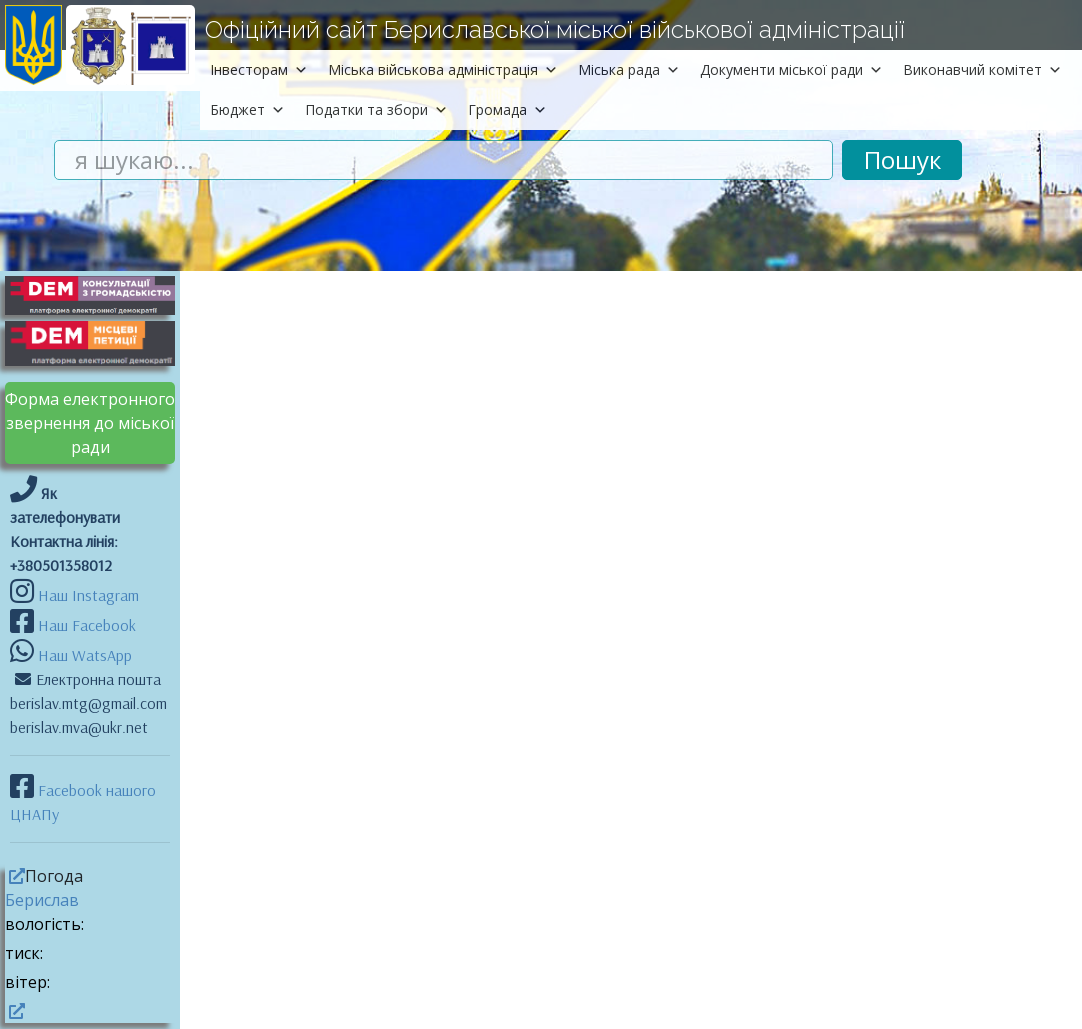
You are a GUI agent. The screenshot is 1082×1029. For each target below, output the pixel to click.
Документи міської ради (791, 69)
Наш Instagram (88, 595)
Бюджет (247, 109)
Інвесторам (259, 69)
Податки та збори (376, 109)
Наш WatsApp (83, 655)
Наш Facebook (85, 625)
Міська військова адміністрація (443, 69)
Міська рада (629, 69)
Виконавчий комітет (982, 69)
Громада (507, 109)
